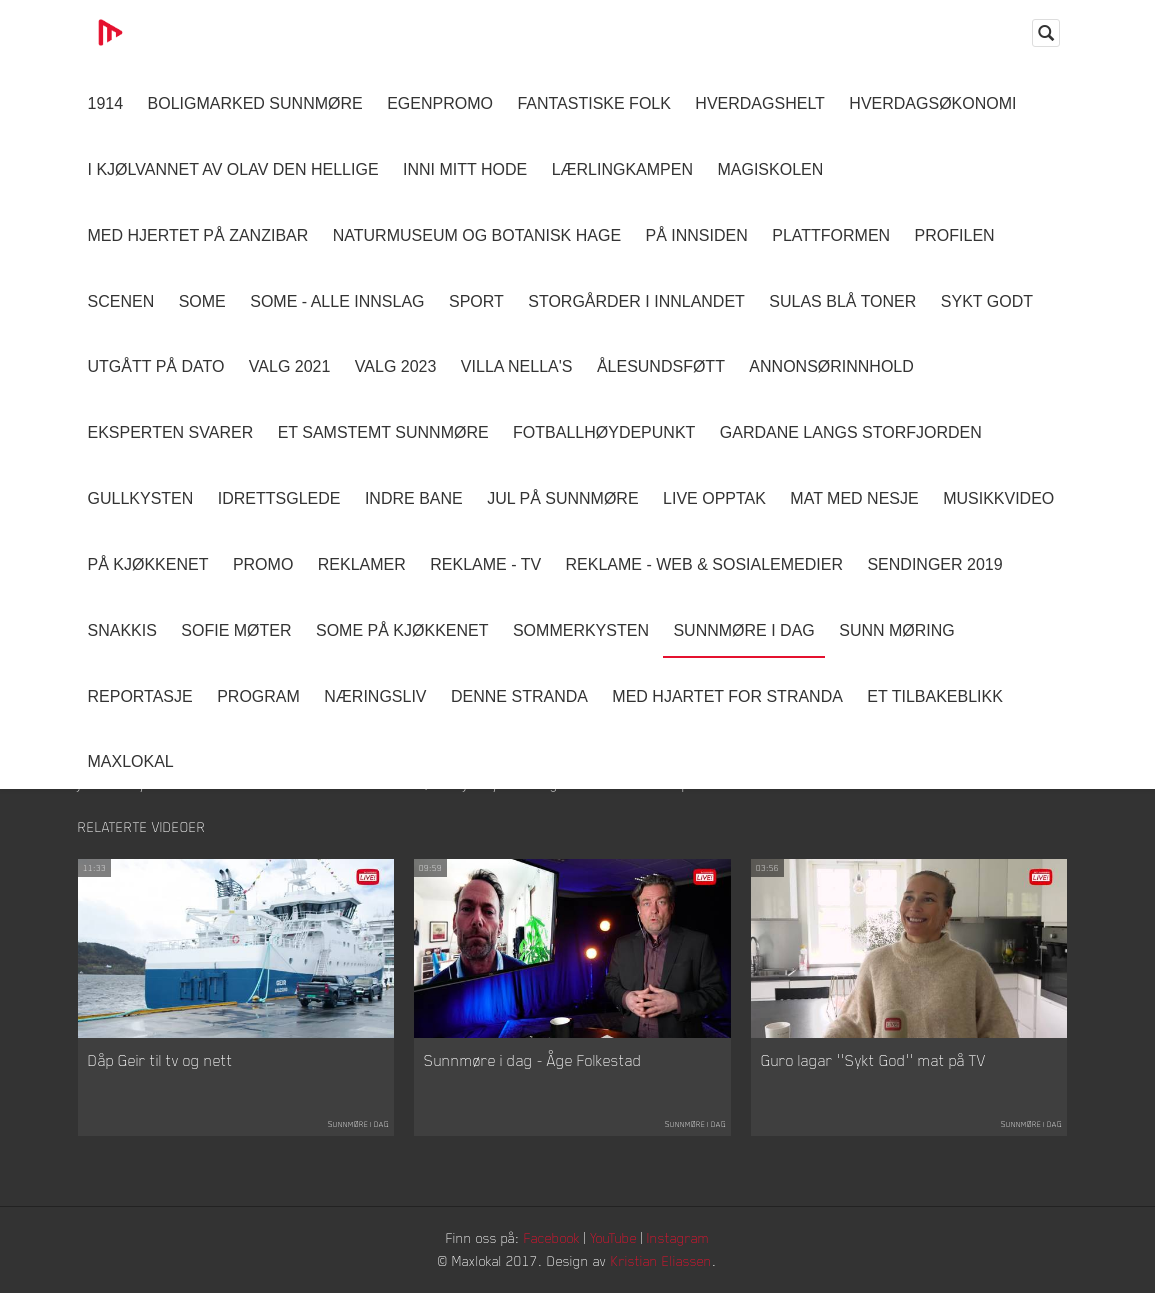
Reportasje (140, 696)
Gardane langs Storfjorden (851, 432)
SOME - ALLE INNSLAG (337, 301)
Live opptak (714, 498)
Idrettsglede (279, 498)
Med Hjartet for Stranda (727, 696)
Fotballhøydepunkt (604, 432)
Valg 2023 (396, 366)
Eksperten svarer (171, 432)
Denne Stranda (519, 696)
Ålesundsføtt (661, 366)
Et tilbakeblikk (934, 696)
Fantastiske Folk (594, 103)
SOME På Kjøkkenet (402, 630)
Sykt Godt (987, 301)
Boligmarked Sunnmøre (255, 103)
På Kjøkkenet (148, 564)
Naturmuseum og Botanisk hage (477, 235)
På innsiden (697, 235)
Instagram (678, 1237)
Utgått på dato (156, 366)
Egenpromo (440, 103)
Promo (263, 564)
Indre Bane (414, 498)
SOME (202, 301)
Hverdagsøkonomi (932, 103)
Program (258, 696)
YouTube (613, 1237)
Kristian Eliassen (661, 1260)
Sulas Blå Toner (842, 301)
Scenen (121, 301)
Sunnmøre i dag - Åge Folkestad (533, 1060)
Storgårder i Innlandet (636, 301)
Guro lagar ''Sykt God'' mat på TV (873, 1060)
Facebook (552, 1237)
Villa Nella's (517, 366)
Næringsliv (375, 696)
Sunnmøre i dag (743, 630)
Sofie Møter (236, 630)
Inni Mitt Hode (465, 169)
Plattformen (831, 235)
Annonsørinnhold (831, 366)
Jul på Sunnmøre (562, 498)
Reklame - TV (485, 564)
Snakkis (122, 630)
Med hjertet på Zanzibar (198, 235)
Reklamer (362, 564)
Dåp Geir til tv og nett (160, 1060)
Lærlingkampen (622, 169)
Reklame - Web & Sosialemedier (704, 564)
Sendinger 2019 (934, 564)
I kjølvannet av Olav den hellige (233, 169)
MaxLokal (131, 761)
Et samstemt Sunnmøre (383, 432)
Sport (476, 301)
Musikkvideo (998, 498)
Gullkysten (141, 498)
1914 (106, 103)
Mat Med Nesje (854, 498)
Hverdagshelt (760, 103)
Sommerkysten (581, 630)
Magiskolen (770, 169)
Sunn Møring (897, 630)
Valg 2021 (290, 366)
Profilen (955, 235)
